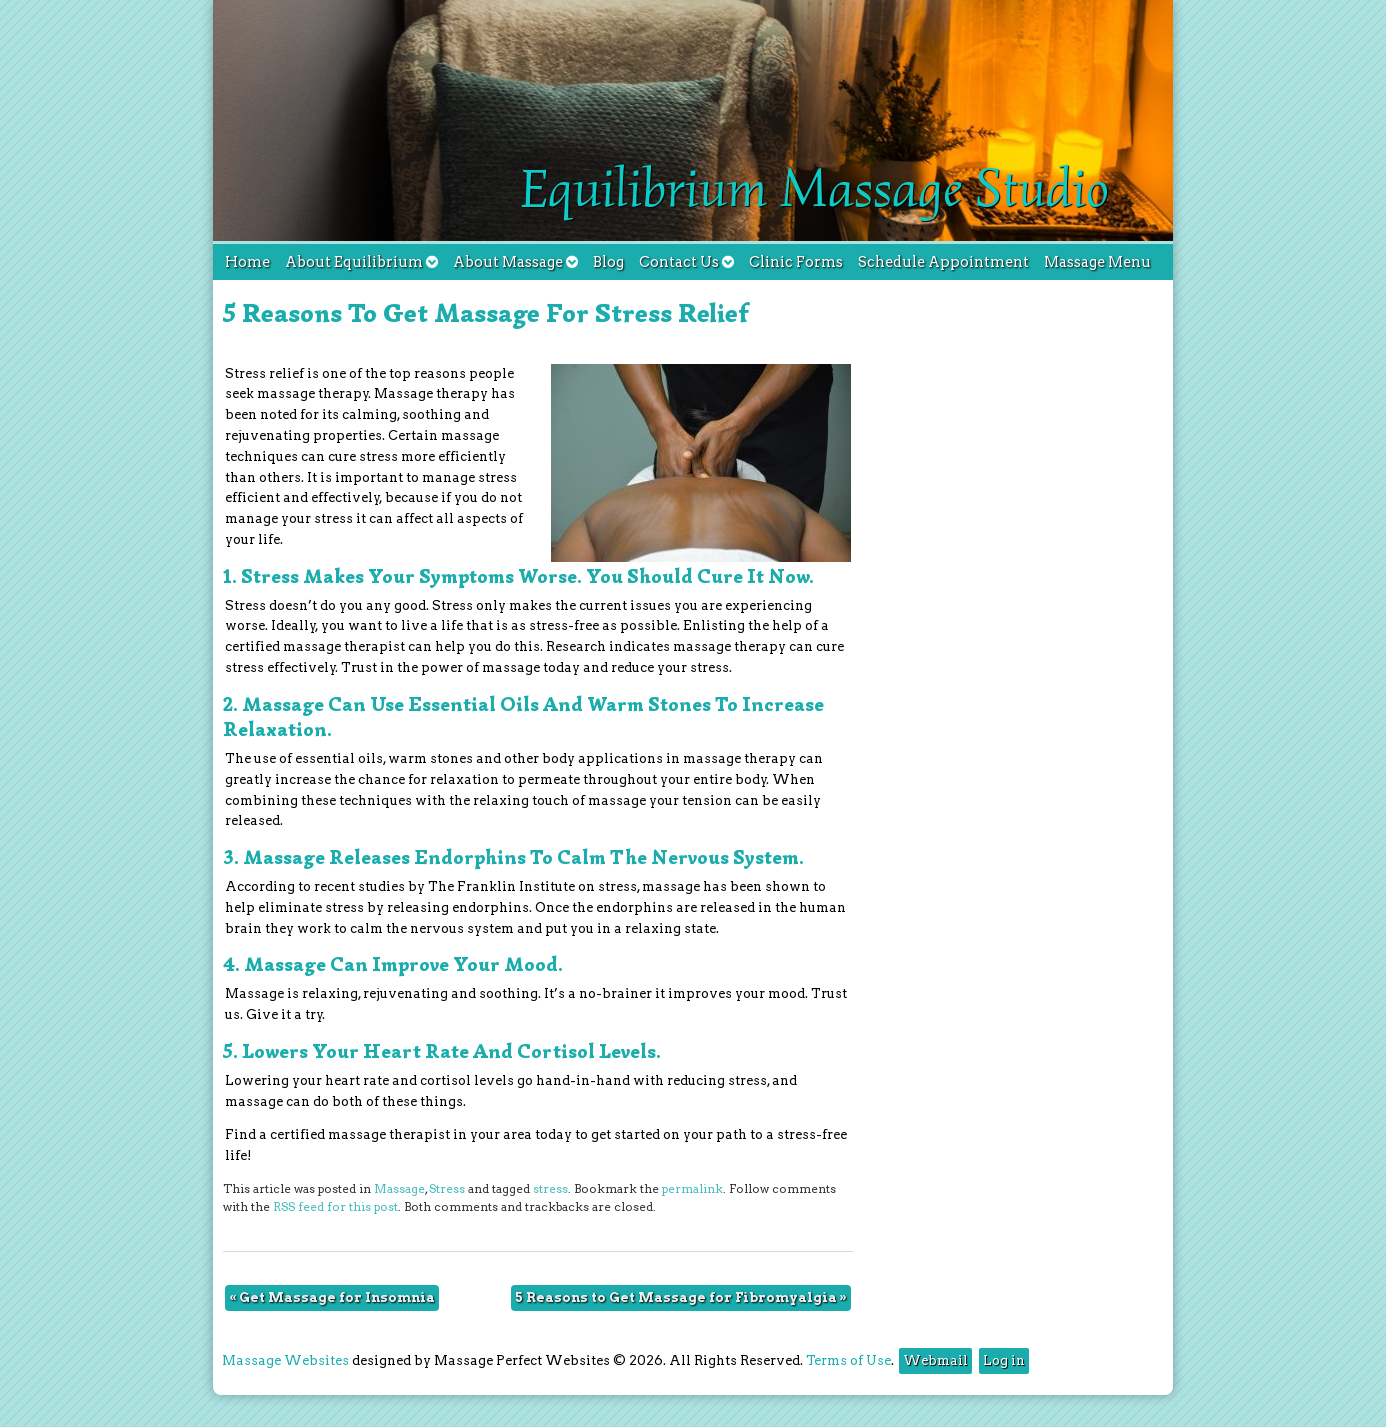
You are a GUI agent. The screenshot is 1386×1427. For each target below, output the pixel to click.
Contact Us (686, 262)
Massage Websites (285, 1360)
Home (247, 262)
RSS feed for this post (335, 1207)
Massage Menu (1097, 262)
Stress (447, 1189)
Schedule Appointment (943, 262)
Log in (1004, 1360)
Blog (608, 262)
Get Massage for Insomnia (332, 1297)
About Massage (515, 262)
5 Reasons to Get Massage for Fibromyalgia (681, 1297)
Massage (399, 1189)
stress (550, 1189)
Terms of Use (848, 1360)
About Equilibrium (361, 262)
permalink (692, 1189)
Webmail (935, 1360)
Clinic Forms (796, 262)
